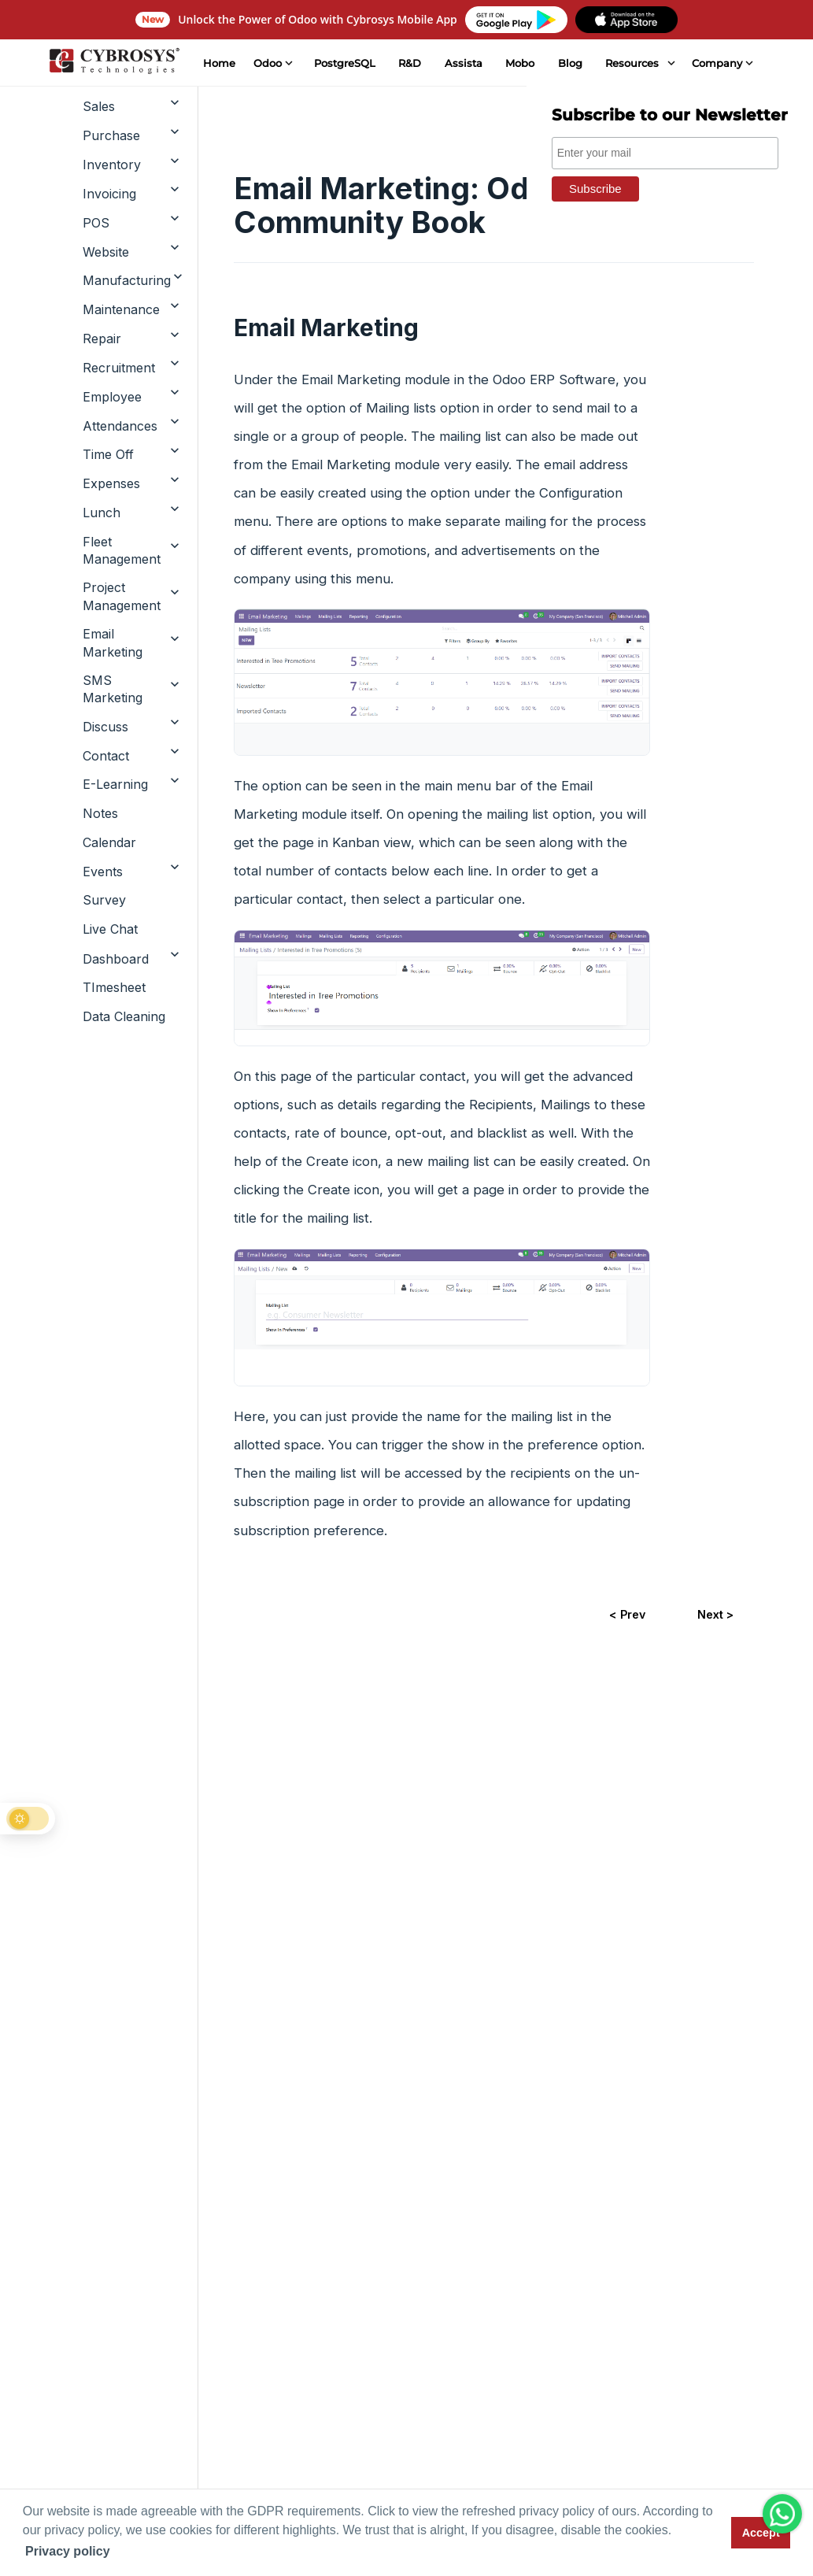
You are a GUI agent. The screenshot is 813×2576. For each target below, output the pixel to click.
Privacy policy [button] (67, 2551)
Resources (632, 63)
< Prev (626, 1614)
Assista (463, 63)
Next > (715, 1614)
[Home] (114, 63)
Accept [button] (761, 2532)
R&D (408, 63)
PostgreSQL (344, 63)
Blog (569, 63)
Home (218, 63)
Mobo (519, 63)
